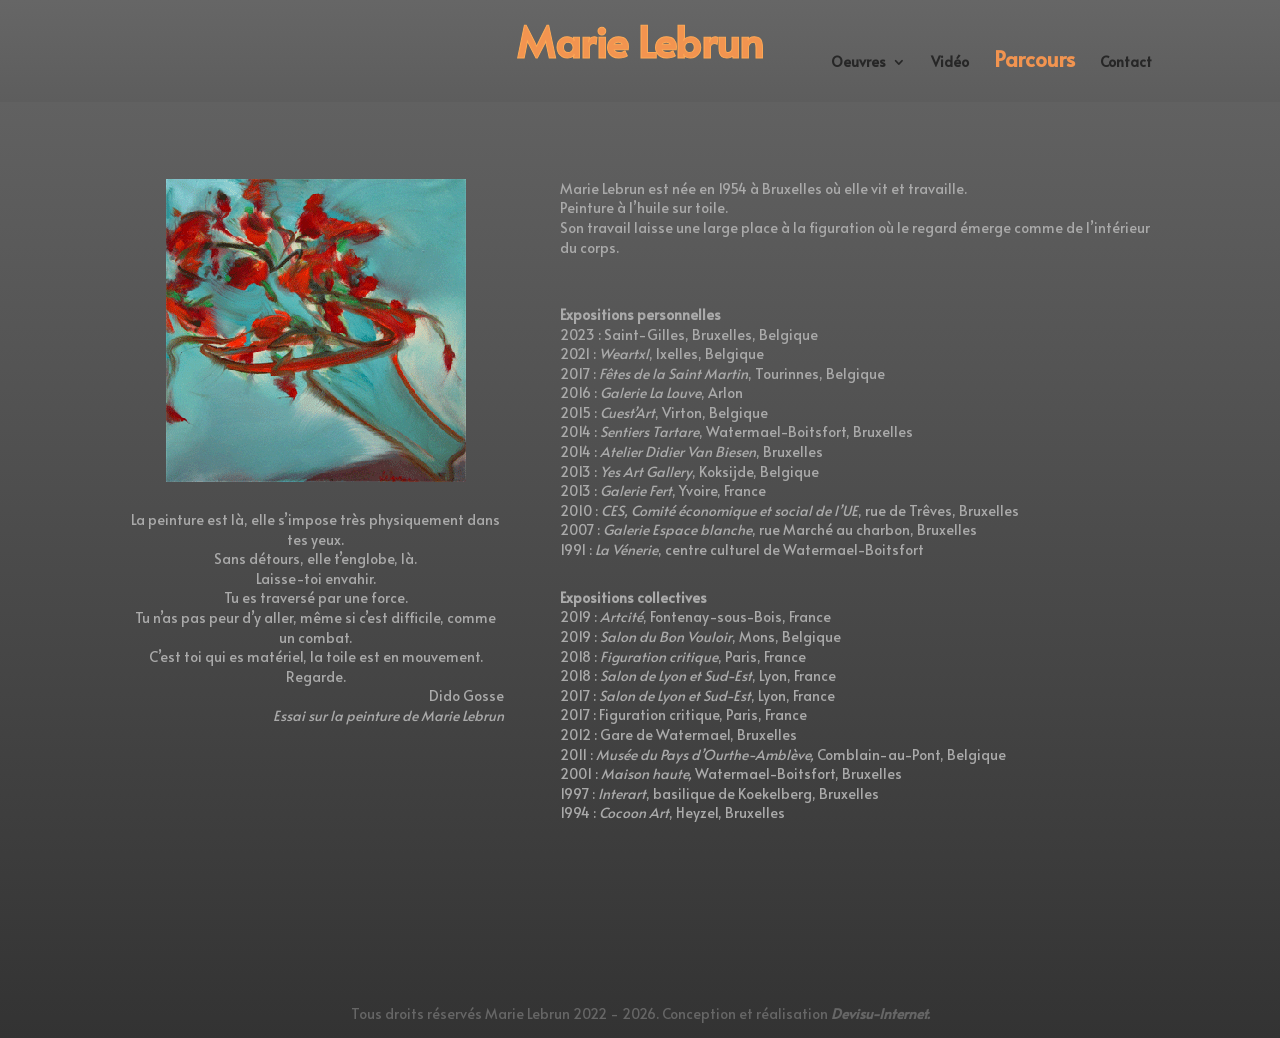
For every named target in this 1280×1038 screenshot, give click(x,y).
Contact (1126, 63)
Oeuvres (858, 63)
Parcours (1034, 62)
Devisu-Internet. (880, 1013)
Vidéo (950, 63)
